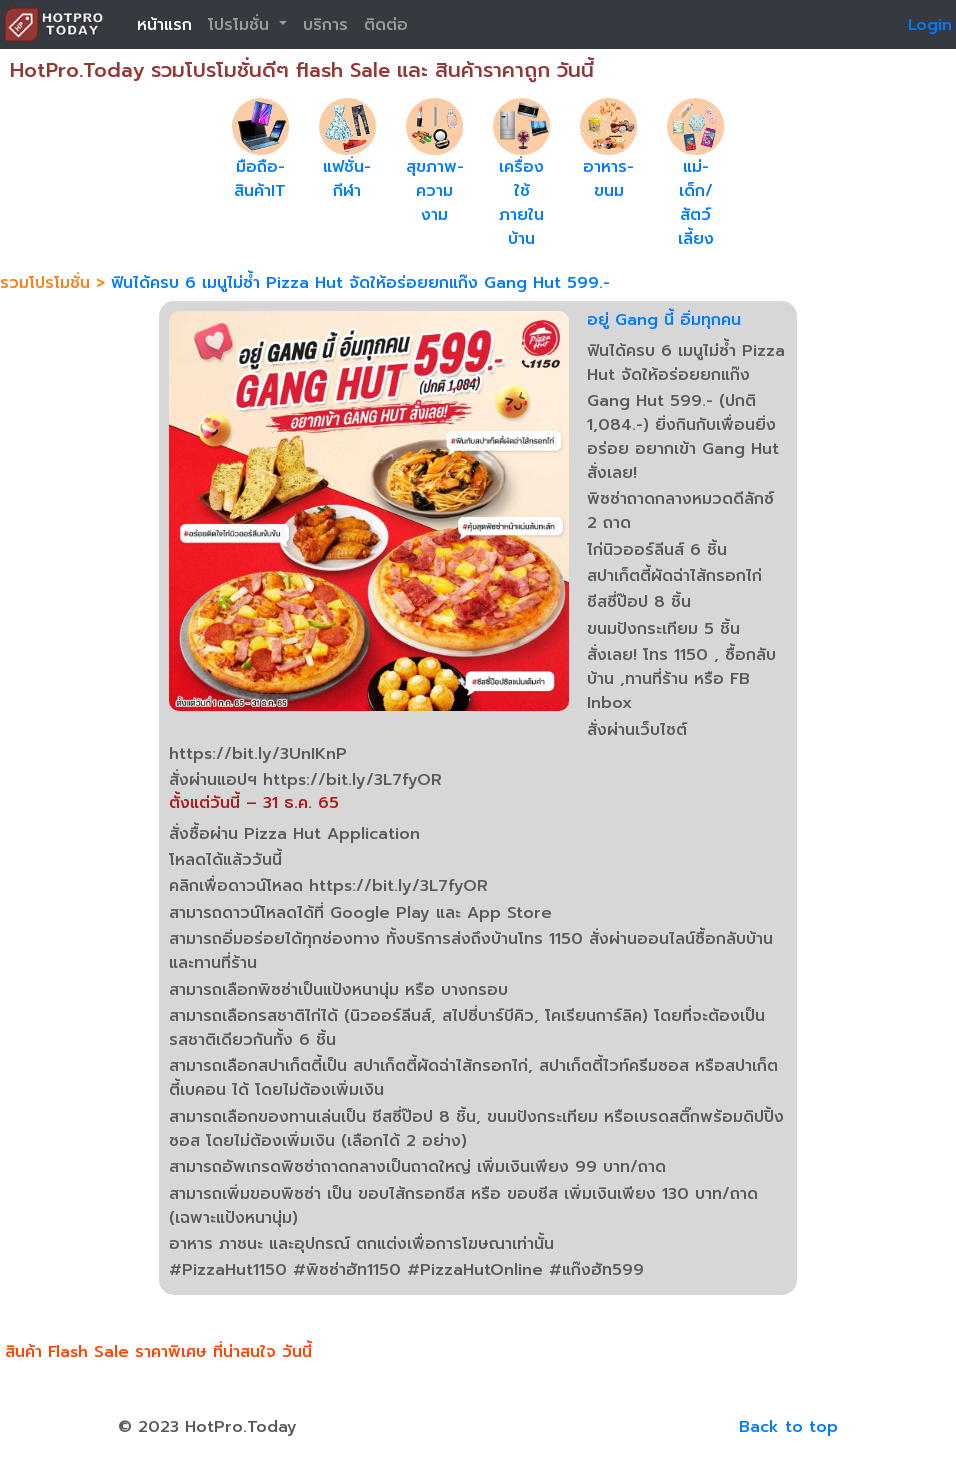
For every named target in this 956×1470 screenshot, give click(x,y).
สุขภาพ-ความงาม (435, 191)
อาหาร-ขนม (608, 179)
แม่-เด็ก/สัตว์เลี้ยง (696, 203)
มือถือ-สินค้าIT (260, 179)
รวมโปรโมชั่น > (55, 283)
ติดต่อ (386, 25)
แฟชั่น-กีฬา (347, 179)
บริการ (325, 25)
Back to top (788, 1427)
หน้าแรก (164, 25)
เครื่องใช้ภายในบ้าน (521, 203)
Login (930, 25)
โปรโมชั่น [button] (241, 25)
